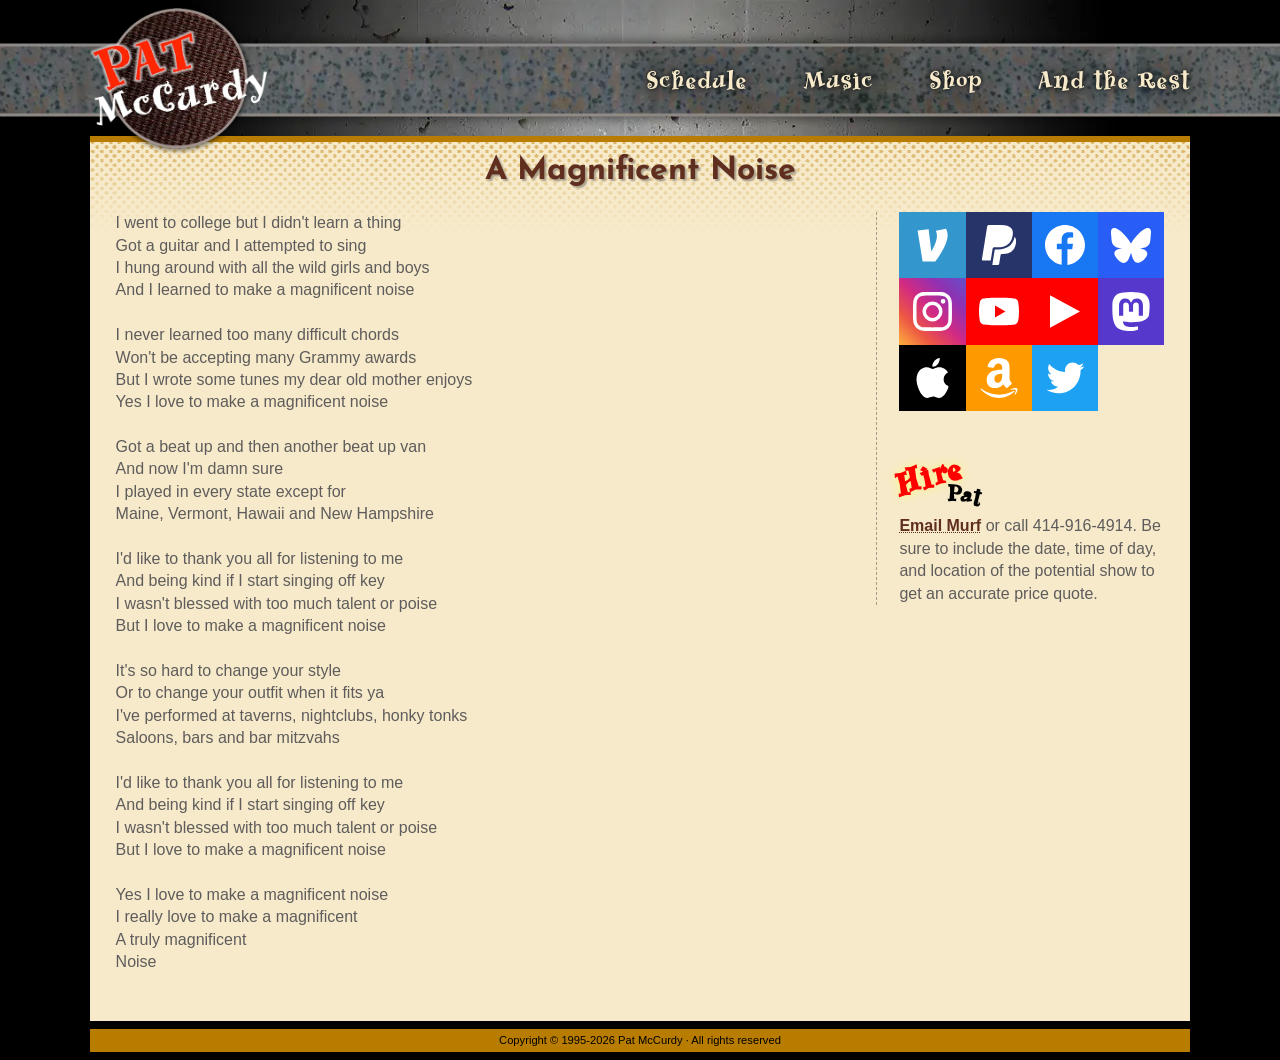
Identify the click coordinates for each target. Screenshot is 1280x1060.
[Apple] (932, 378)
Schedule (696, 80)
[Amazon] (999, 378)
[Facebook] (1065, 245)
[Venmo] (932, 245)
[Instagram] (932, 311)
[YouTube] (999, 311)
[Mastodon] (1131, 311)
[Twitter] (1065, 378)
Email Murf (940, 525)
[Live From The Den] (1065, 311)
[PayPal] (999, 245)
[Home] (178, 80)
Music (838, 80)
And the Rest (1114, 80)
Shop (955, 80)
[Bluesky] (1131, 245)
